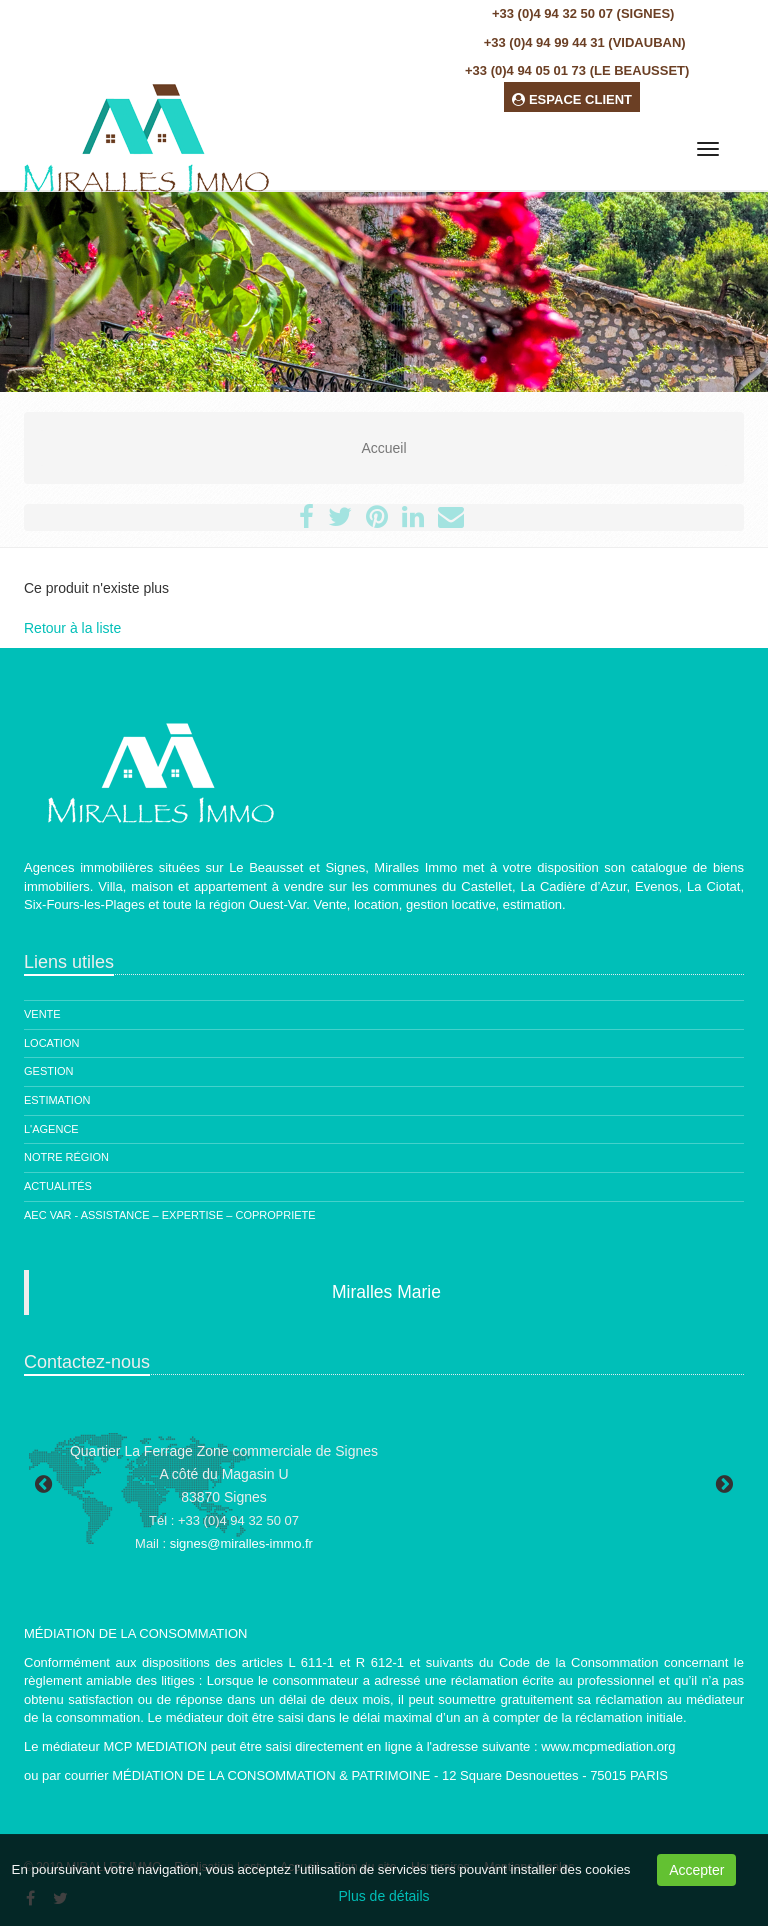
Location (51, 1043)
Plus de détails (383, 1896)
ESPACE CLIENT (572, 99)
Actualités (58, 1186)
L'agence (51, 1129)
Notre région (66, 1157)
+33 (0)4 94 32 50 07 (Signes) (583, 13)
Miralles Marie (386, 1292)
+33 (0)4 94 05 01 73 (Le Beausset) (577, 70)
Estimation (57, 1100)
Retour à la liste (72, 628)
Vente (42, 1014)
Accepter (696, 1870)
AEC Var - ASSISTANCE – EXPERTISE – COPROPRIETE (170, 1215)
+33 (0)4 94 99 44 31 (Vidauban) (585, 42)
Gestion (49, 1071)
